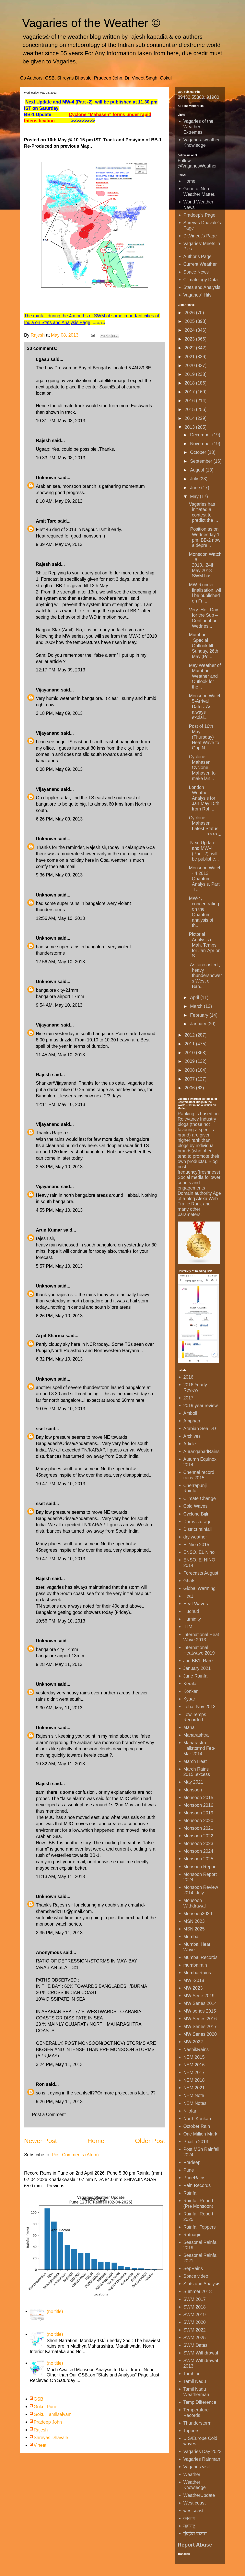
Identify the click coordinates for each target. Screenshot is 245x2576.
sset (40, 1428)
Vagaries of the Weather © (91, 22)
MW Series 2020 (200, 2034)
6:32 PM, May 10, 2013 (59, 1358)
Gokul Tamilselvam (53, 2414)
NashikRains (196, 2049)
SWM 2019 (194, 2314)
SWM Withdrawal (200, 2352)
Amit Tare (46, 520)
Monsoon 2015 (198, 1797)
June (195, 487)
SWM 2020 (194, 2322)
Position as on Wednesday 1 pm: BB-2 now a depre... (204, 537)
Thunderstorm (197, 2423)
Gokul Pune (45, 2406)
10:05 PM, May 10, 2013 (60, 1408)
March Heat (195, 1761)
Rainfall (190, 2193)
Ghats (189, 1580)
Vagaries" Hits (197, 295)
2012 (190, 1035)
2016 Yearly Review (195, 1387)
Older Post (150, 2140)
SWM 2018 (194, 2307)
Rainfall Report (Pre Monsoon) (198, 2203)
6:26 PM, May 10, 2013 (59, 1315)
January (198, 1023)
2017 (190, 391)
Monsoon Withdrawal (194, 1903)
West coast (194, 2502)
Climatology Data (200, 279)
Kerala (189, 1683)
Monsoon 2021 (198, 1828)
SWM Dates (195, 2345)
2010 (190, 1052)
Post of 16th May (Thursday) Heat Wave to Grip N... (204, 737)
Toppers (191, 2430)
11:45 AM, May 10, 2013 (60, 1054)
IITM (187, 1626)
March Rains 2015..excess (196, 1771)
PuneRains (194, 2177)
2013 (190, 427)
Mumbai (191, 1936)
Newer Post (40, 2140)
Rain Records (197, 2185)
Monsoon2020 (197, 1913)
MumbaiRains (197, 1972)
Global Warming (199, 1588)
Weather (191, 2474)
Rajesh (43, 440)
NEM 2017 (194, 2072)
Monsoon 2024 (198, 1851)
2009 (190, 1061)
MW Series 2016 (200, 2018)
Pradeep (191, 2162)
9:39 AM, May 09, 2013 (59, 544)
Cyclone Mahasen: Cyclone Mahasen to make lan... (202, 767)
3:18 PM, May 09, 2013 (59, 712)
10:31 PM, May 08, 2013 (60, 420)
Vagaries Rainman (201, 2459)
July (194, 478)
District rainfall (197, 1529)
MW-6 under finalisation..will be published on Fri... (205, 592)
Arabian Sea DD (199, 1428)
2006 (190, 1087)
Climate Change (199, 1498)
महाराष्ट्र (189, 2525)
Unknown (46, 477)
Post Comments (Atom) (75, 2154)
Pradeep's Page (199, 215)
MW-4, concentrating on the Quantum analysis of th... (204, 912)
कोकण (189, 2518)
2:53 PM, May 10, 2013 (59, 1166)
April (195, 997)
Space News (196, 272)
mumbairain (195, 1965)
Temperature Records (196, 2412)
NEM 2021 (194, 2087)
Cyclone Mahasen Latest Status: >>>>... (205, 826)
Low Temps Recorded (194, 1717)
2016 (190, 400)
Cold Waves (195, 1506)
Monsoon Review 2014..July (200, 1890)
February (199, 1015)
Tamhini (191, 2373)
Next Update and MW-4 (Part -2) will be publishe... (204, 851)
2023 (190, 339)
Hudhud (191, 1611)
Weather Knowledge (194, 2485)
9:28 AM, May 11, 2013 (59, 1664)
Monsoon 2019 (198, 1812)
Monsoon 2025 (198, 1858)
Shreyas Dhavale (51, 2437)
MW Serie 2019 (199, 1995)
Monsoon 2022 (198, 1835)
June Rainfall (196, 1676)
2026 (190, 312)
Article (189, 1443)
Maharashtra (196, 1735)
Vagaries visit (196, 2466)
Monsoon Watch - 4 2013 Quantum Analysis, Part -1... (205, 878)
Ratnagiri (192, 2234)
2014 (190, 418)
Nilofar (189, 2111)
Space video (195, 2276)
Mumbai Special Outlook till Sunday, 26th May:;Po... (203, 645)
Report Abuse (195, 2545)
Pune (188, 2170)
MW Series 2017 (200, 2026)
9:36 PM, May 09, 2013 (59, 874)
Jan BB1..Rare (198, 1660)
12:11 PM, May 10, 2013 (60, 1104)
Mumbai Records (200, 1957)
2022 (190, 347)
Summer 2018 (197, 2291)
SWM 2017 (194, 2299)
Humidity (192, 1619)
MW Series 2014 (200, 2003)
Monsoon (192, 1789)
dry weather (195, 1536)
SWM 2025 (194, 2337)
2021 (190, 356)
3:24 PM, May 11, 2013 (59, 2064)
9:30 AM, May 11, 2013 (59, 1707)
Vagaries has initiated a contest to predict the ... (203, 512)
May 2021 (193, 1782)
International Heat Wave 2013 (201, 1637)
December (201, 434)
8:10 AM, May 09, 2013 (59, 500)
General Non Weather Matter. (199, 191)
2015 (190, 409)
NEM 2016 (194, 2064)
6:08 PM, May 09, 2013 (59, 768)
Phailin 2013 (195, 2141)
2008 (190, 1070)
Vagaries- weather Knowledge (201, 142)
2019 (190, 374)
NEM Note (193, 2095)
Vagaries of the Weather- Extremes (198, 127)
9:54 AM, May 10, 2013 (59, 1004)
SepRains (193, 2268)
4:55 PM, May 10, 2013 (59, 1209)
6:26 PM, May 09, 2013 (59, 818)
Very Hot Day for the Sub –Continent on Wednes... (203, 618)
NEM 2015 (194, 2057)
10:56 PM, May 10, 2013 (60, 1620)
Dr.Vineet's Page (200, 235)
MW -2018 (193, 1980)
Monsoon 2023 (198, 1843)
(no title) (55, 2311)
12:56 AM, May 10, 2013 (60, 917)
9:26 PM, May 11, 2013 (59, 2101)
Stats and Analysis (201, 287)
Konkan (191, 1691)
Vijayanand (48, 689)
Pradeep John (48, 2421)
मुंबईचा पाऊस (194, 2533)
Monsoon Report (200, 1866)
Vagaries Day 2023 (202, 2451)
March (197, 1006)
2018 (190, 383)
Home (96, 2140)
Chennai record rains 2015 (198, 1475)
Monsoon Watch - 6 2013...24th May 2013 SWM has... (205, 565)
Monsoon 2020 (198, 1820)
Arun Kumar (49, 1229)
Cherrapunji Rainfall (195, 1488)
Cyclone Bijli (195, 1513)
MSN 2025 (194, 1928)
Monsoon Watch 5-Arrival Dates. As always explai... (205, 706)
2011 (190, 1043)
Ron (40, 2083)
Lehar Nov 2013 (199, 1706)
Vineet (40, 2444)
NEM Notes (194, 2103)
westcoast (193, 2510)
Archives (192, 1436)
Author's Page (197, 256)
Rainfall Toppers (199, 2227)
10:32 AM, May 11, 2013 (60, 1763)
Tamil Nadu (194, 2381)
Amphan (191, 1420)
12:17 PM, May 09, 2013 (60, 669)
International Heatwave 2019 (199, 1650)
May (195, 496)
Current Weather (200, 264)
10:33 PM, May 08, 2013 (60, 457)
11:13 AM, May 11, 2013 (60, 1876)
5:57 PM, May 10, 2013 (59, 1265)
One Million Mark (200, 2133)
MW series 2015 (199, 2011)
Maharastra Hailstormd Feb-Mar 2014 (199, 1748)
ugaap (42, 359)
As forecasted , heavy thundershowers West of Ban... (205, 975)
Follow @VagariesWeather (197, 163)
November (201, 443)
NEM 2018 (194, 2080)
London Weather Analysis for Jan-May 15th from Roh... (204, 798)
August (197, 470)
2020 (190, 365)
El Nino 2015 (196, 1544)
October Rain (196, 2126)
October (198, 452)
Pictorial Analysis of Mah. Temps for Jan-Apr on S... (205, 945)
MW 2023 (193, 1988)
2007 (190, 1078)
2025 (190, 321)
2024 (190, 330)
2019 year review (200, 1405)
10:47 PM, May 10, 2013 (60, 1483)
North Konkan (197, 2118)
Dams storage (197, 1521)
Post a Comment (49, 2114)
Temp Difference (199, 2402)
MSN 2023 (194, 1921)
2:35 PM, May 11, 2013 (59, 1932)
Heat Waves (195, 1603)
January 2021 (197, 1668)
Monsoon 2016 (198, 1805)
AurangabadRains (201, 1451)
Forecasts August (200, 1573)
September (202, 461)
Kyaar (189, 1698)
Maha (189, 1727)
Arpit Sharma (50, 1335)
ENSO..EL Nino (199, 1552)
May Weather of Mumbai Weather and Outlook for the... (205, 676)
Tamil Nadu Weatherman (196, 2391)
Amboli (190, 1413)
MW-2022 (193, 2041)
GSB (38, 2398)
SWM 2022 (194, 2329)
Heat (188, 1596)
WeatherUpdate (199, 2495)
